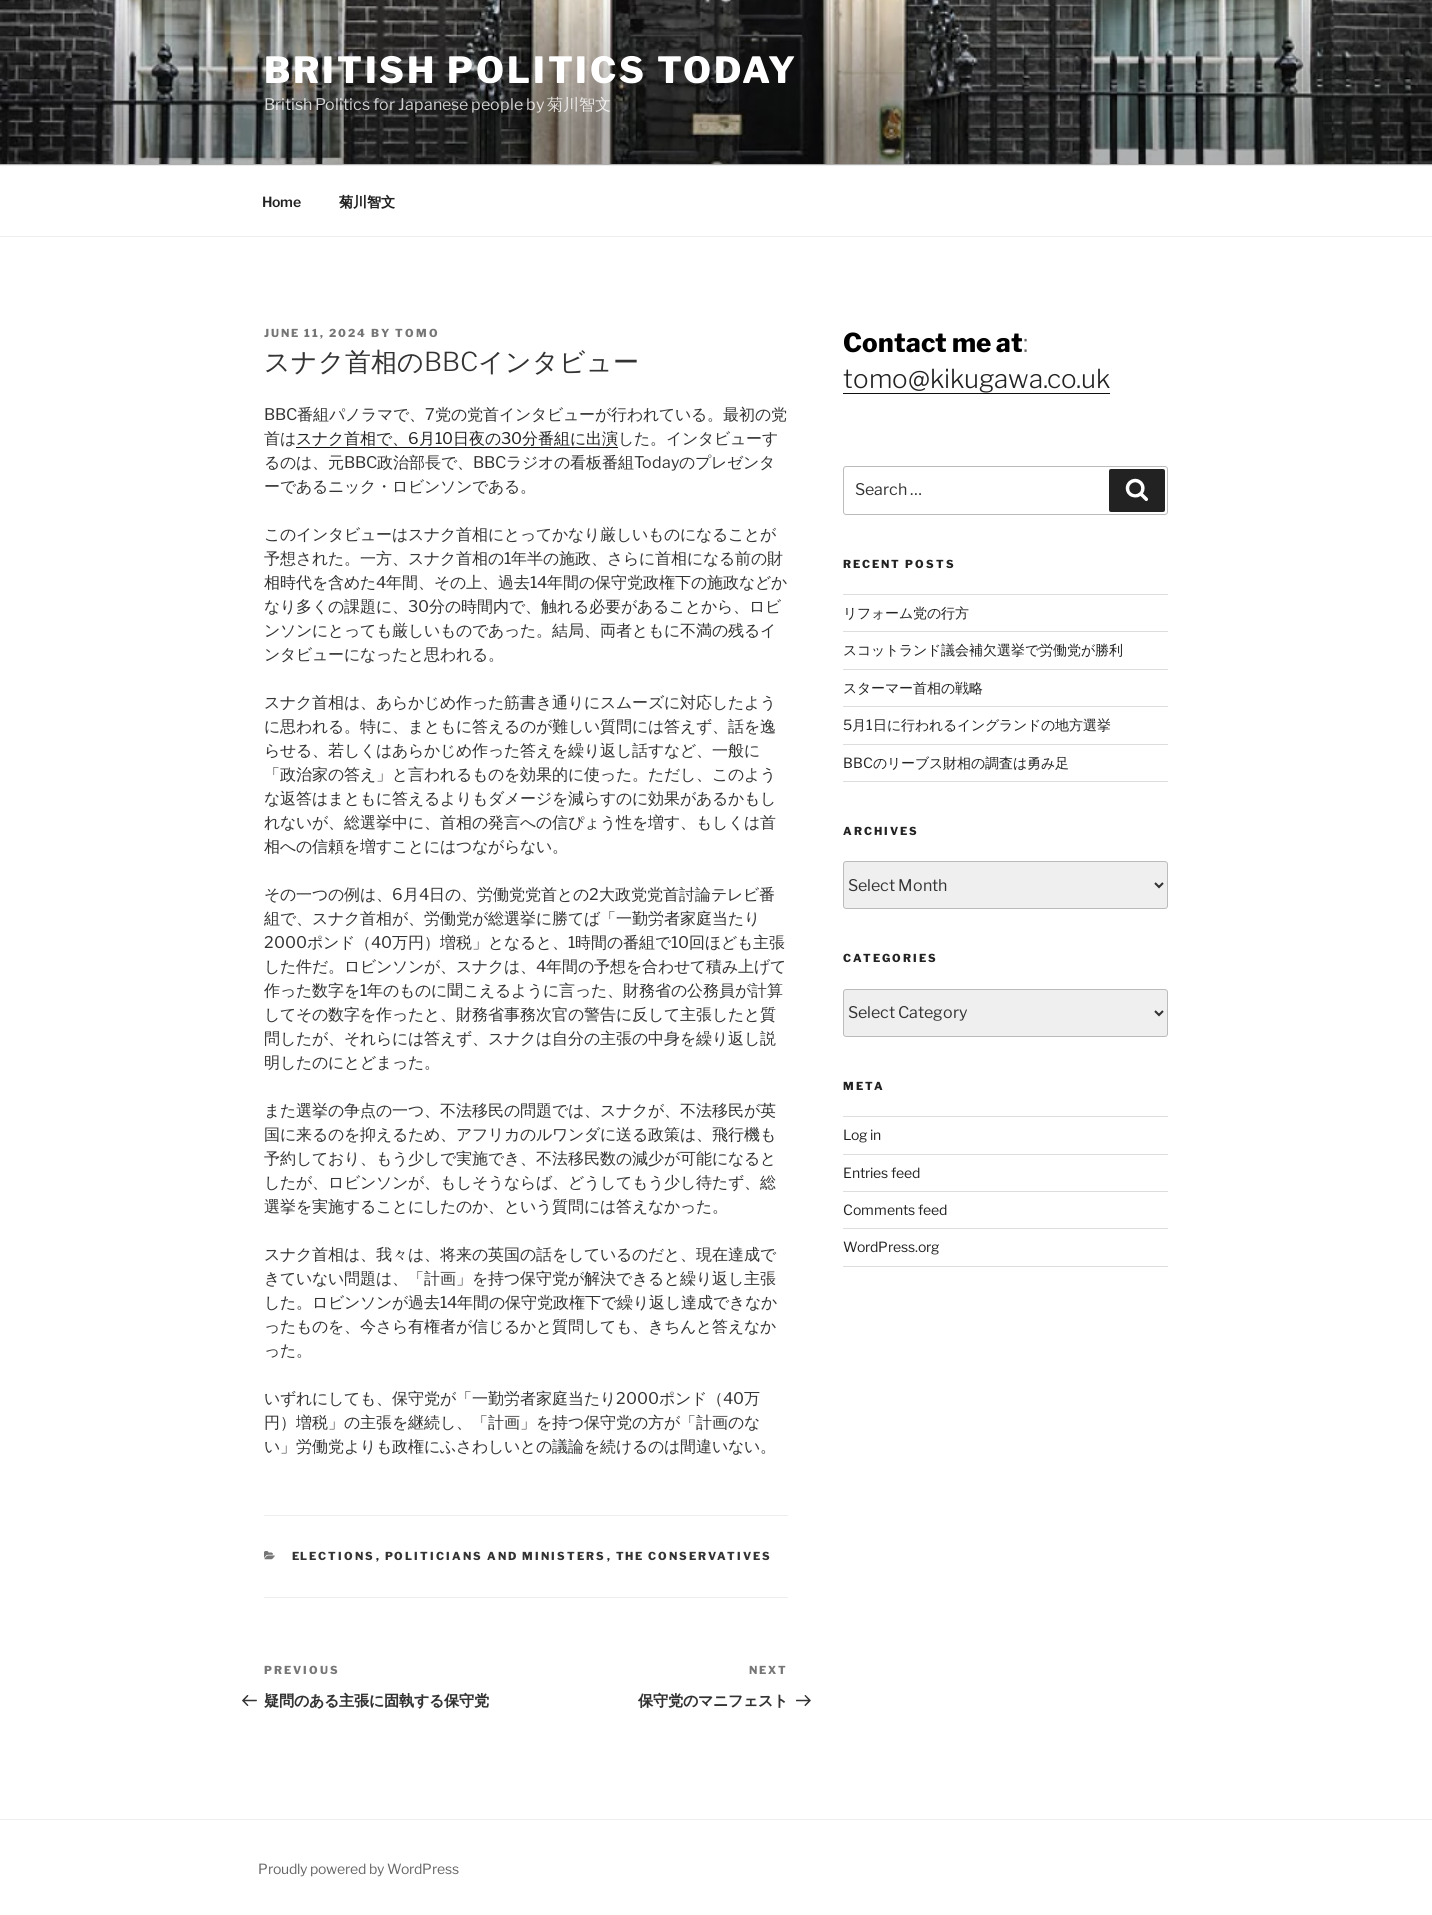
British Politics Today (531, 70)
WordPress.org (891, 1246)
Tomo (417, 333)
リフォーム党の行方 (906, 612)
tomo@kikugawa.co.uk (976, 378)
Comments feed (895, 1209)
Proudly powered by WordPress (358, 1868)
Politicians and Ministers (496, 1556)
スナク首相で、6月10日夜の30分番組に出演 (457, 438)
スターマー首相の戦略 (913, 687)
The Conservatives (694, 1556)
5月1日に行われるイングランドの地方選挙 (977, 724)
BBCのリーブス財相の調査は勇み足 (956, 762)
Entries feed (881, 1172)
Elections (334, 1556)
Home (281, 201)
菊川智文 (367, 201)
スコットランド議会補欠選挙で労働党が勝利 (983, 649)
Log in (862, 1134)
